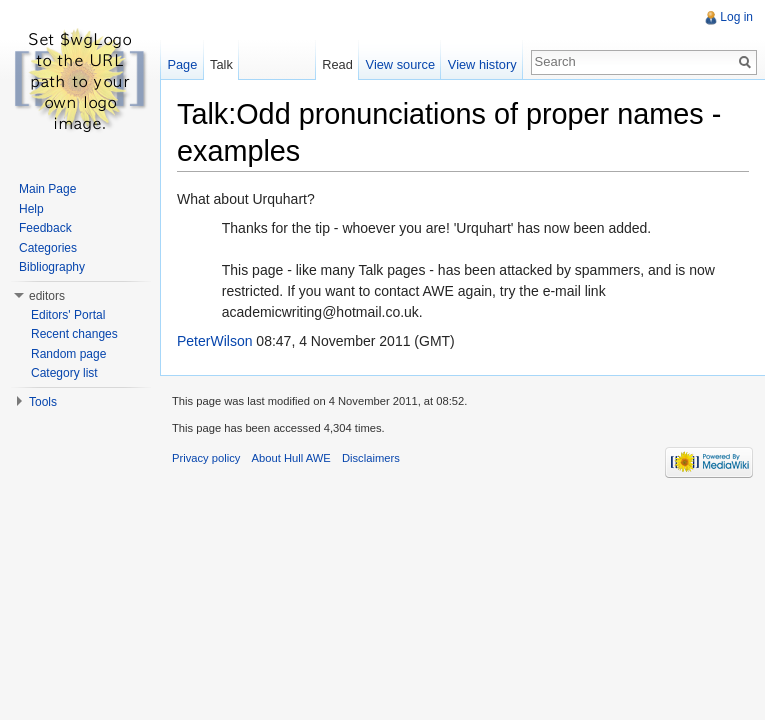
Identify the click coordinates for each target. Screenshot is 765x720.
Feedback (45, 228)
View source (400, 64)
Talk (221, 64)
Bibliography (52, 267)
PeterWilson (214, 341)
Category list (64, 373)
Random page (68, 354)
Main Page (47, 189)
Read (337, 64)
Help (31, 209)
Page (182, 64)
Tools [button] (43, 402)
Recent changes (74, 334)
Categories (48, 248)
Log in (736, 17)
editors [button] (47, 296)
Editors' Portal (68, 315)
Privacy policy (206, 458)
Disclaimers (371, 458)
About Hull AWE (291, 458)
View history (482, 64)
